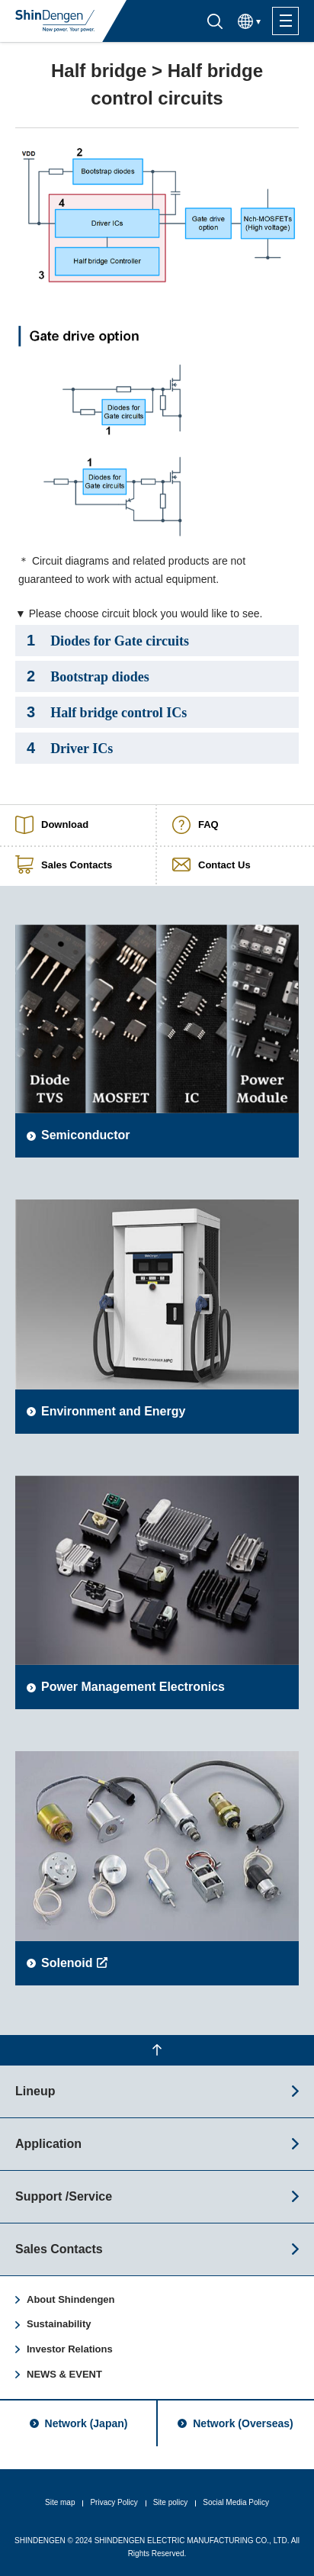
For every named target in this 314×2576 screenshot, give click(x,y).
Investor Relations (70, 2349)
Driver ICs (70, 747)
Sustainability (59, 2324)
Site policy (170, 2502)
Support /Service (63, 2196)
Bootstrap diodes (88, 676)
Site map (60, 2502)
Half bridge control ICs (107, 712)
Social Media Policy (236, 2502)
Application (48, 2143)
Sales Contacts (59, 2249)
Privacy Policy (113, 2502)
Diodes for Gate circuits (108, 640)
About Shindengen (71, 2299)
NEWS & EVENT (64, 2374)
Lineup (35, 2091)
